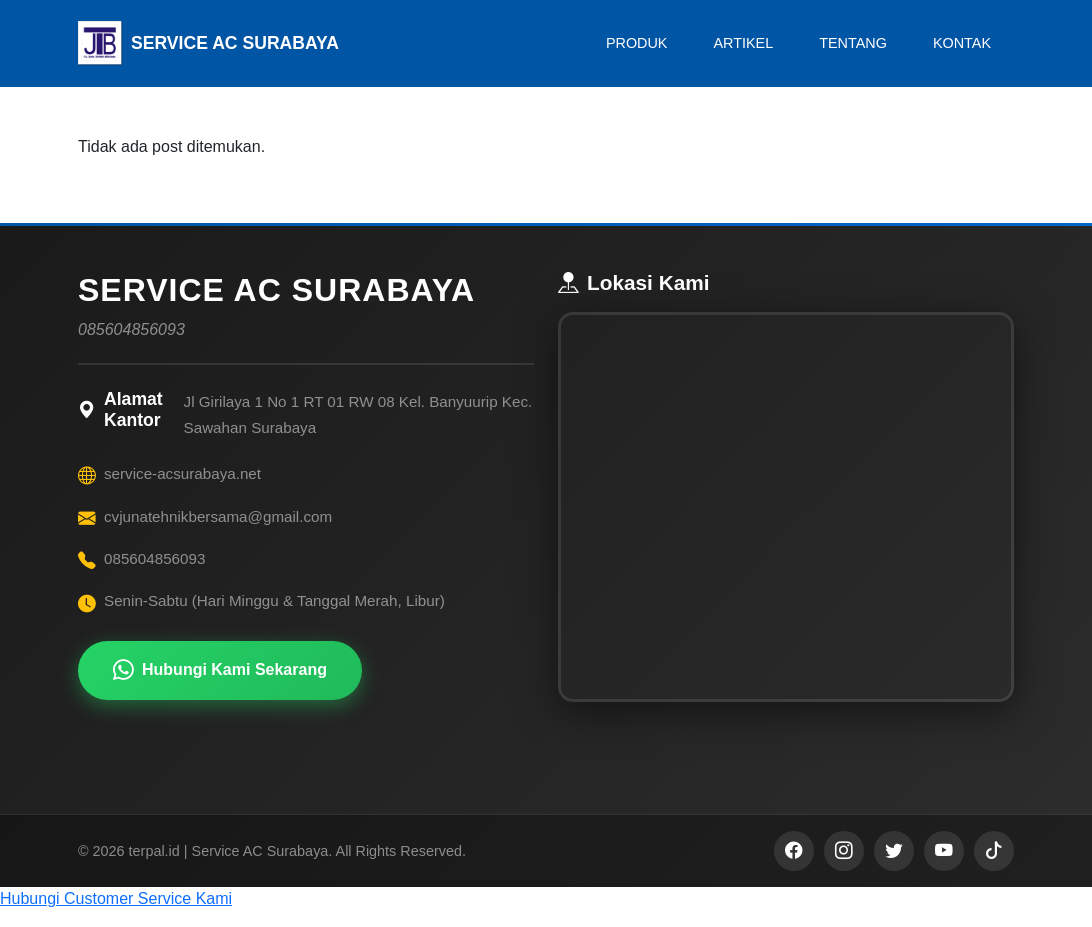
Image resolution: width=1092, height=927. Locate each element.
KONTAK (962, 43)
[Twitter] (894, 867)
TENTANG (853, 43)
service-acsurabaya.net (182, 473)
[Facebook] (794, 867)
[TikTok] (994, 867)
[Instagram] (844, 867)
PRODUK (637, 43)
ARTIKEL (743, 43)
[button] (546, 915)
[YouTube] (944, 867)
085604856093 (154, 558)
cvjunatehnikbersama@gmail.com (218, 516)
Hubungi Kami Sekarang (220, 670)
